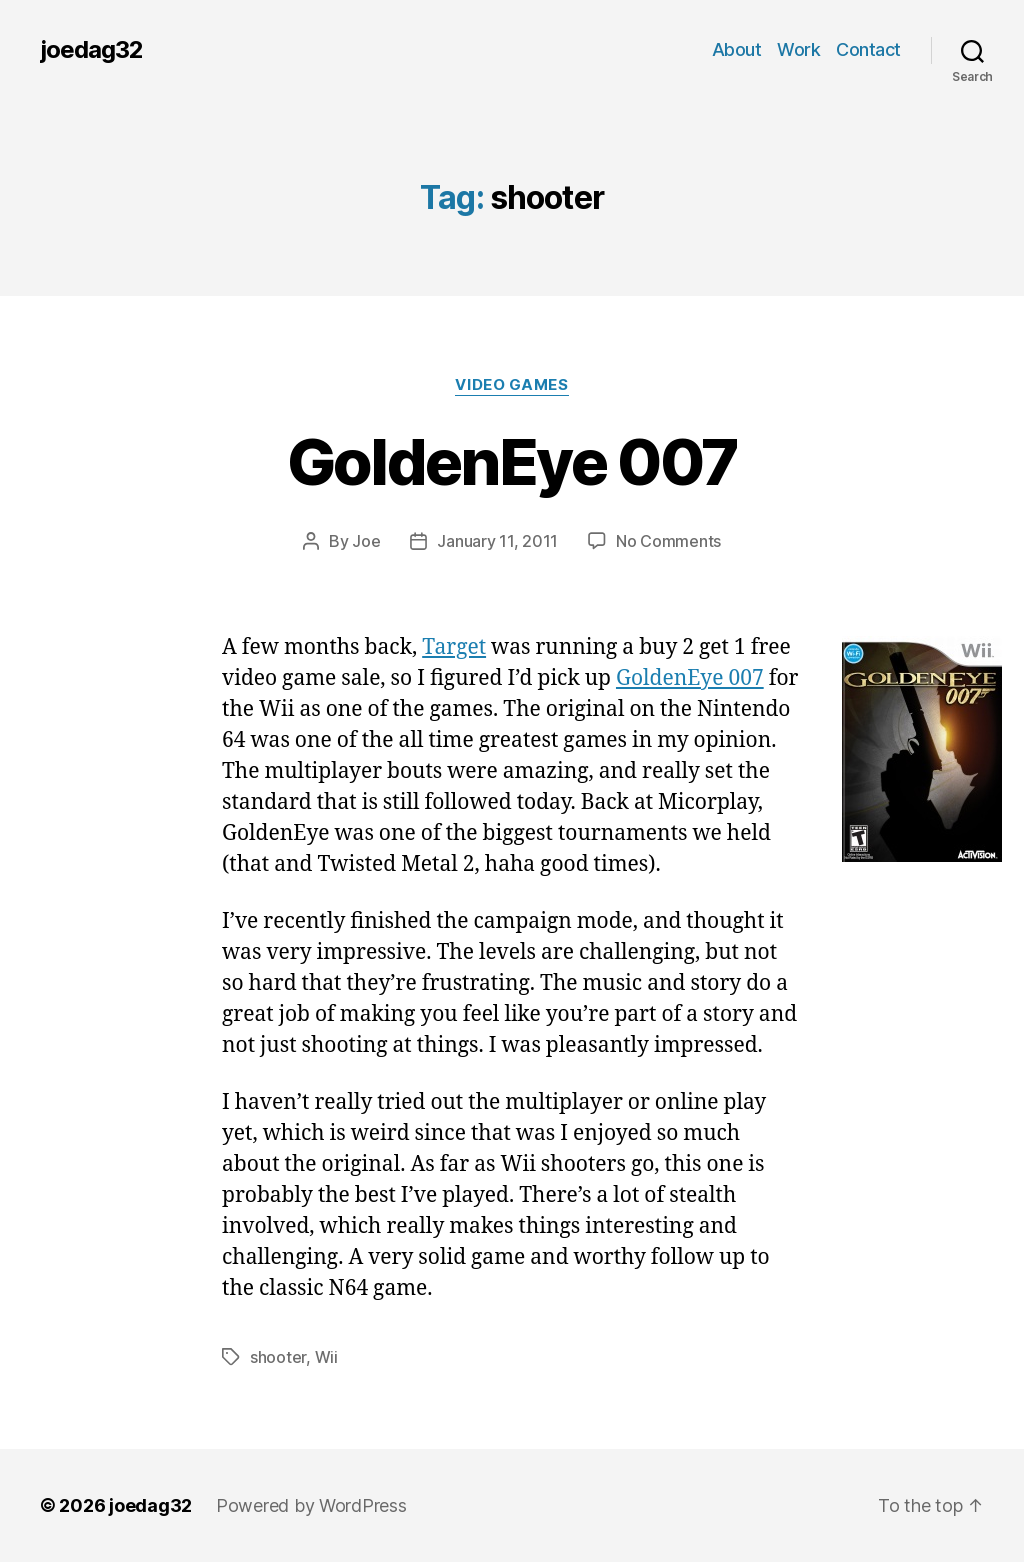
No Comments (668, 541)
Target (454, 647)
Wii (326, 1357)
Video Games (511, 385)
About (737, 49)
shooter (278, 1357)
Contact (868, 49)
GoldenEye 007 (512, 461)
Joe (366, 541)
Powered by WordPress (311, 1505)
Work (798, 49)
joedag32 (91, 50)
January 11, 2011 (497, 541)
